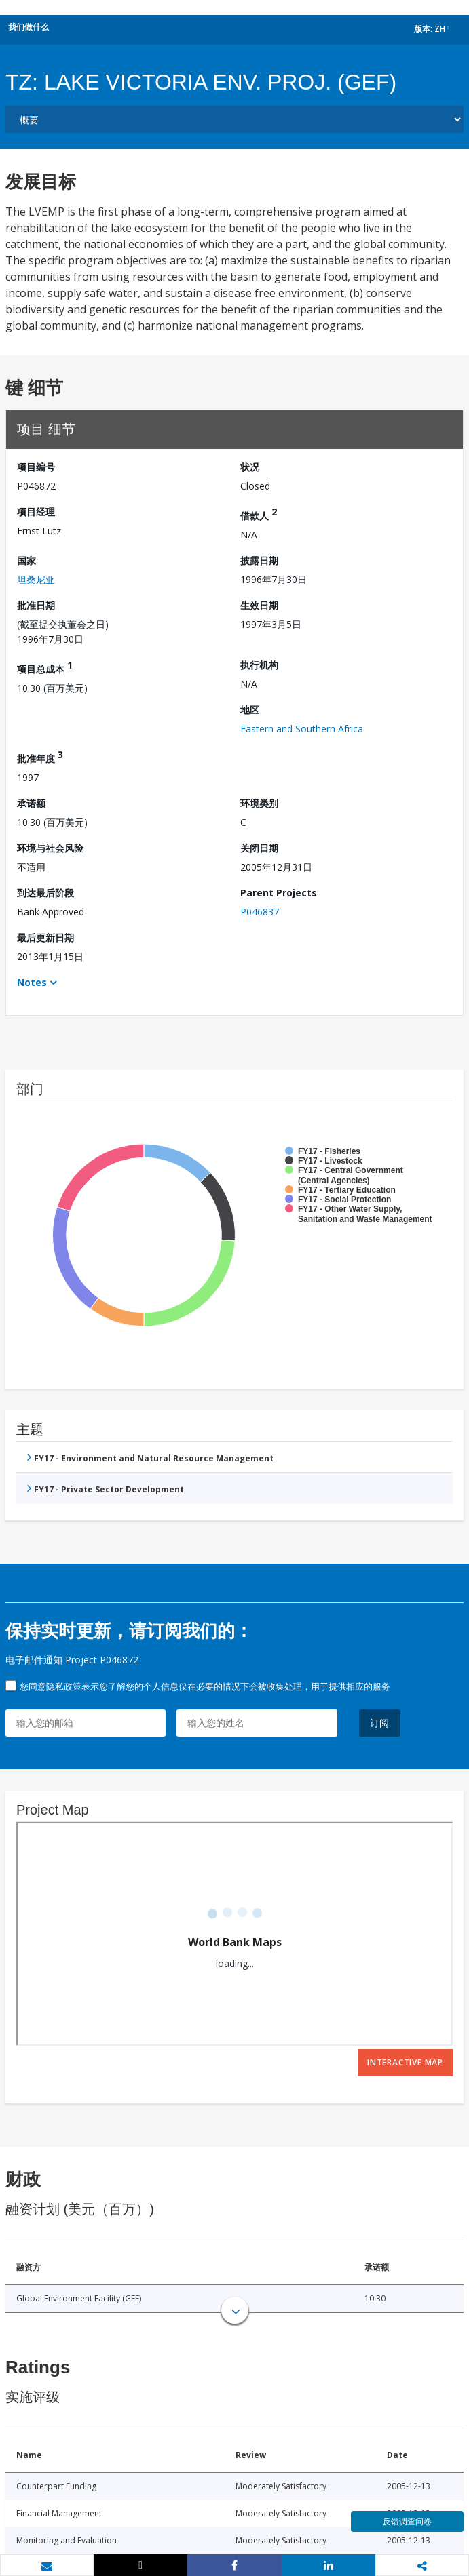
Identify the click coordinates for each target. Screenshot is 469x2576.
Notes (32, 982)
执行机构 (259, 664)
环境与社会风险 (50, 847)
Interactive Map (405, 2062)
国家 (26, 560)
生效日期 (259, 605)
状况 (249, 466)
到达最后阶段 (45, 892)
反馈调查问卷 (407, 2521)
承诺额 (31, 803)
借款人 (258, 513)
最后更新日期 (45, 937)
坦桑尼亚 (36, 579)
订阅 (380, 1722)
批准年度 (40, 756)
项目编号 (36, 466)
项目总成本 (45, 666)
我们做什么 (28, 27)
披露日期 (259, 560)
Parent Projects (278, 892)
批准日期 (36, 605)
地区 (249, 709)
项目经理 (36, 511)
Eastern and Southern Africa (301, 728)
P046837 (259, 911)
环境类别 (259, 803)
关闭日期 (259, 847)
